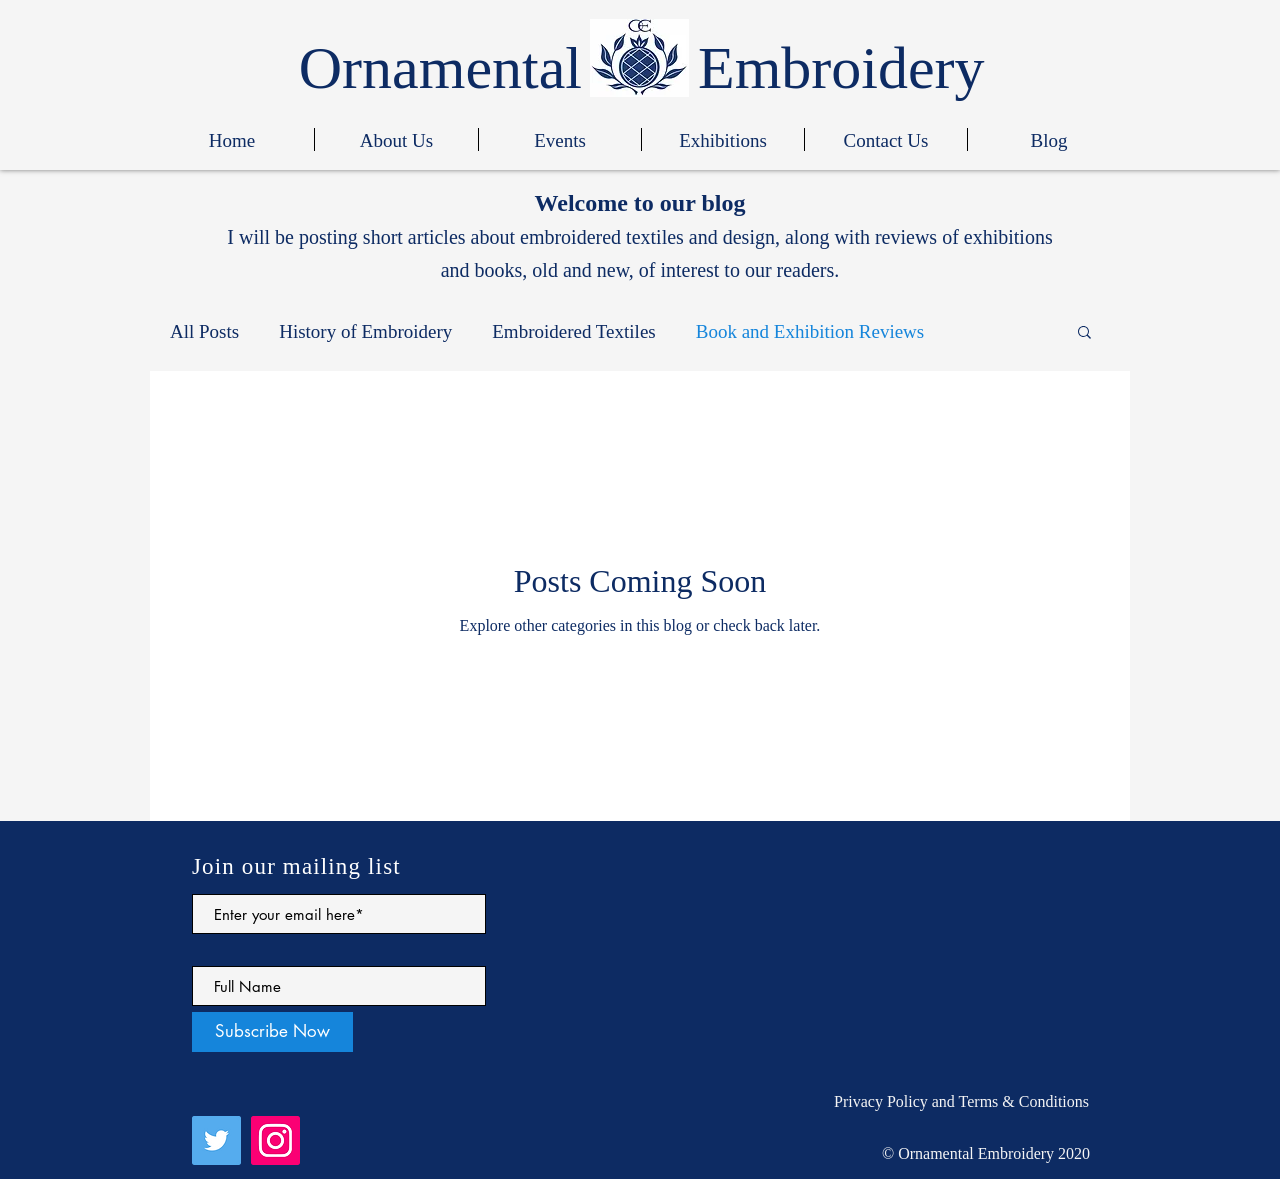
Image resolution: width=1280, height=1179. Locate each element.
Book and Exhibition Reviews (810, 331)
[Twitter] (216, 1140)
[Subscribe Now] (272, 1032)
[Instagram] (275, 1140)
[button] (1084, 333)
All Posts (204, 331)
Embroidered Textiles (573, 331)
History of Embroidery (365, 331)
